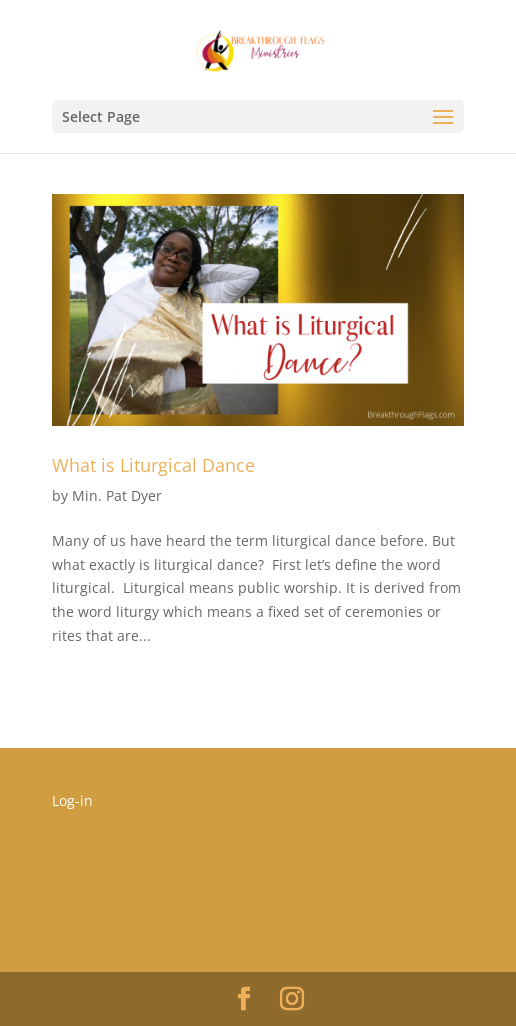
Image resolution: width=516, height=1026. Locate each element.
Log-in (72, 800)
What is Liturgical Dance (153, 465)
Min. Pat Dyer (117, 495)
